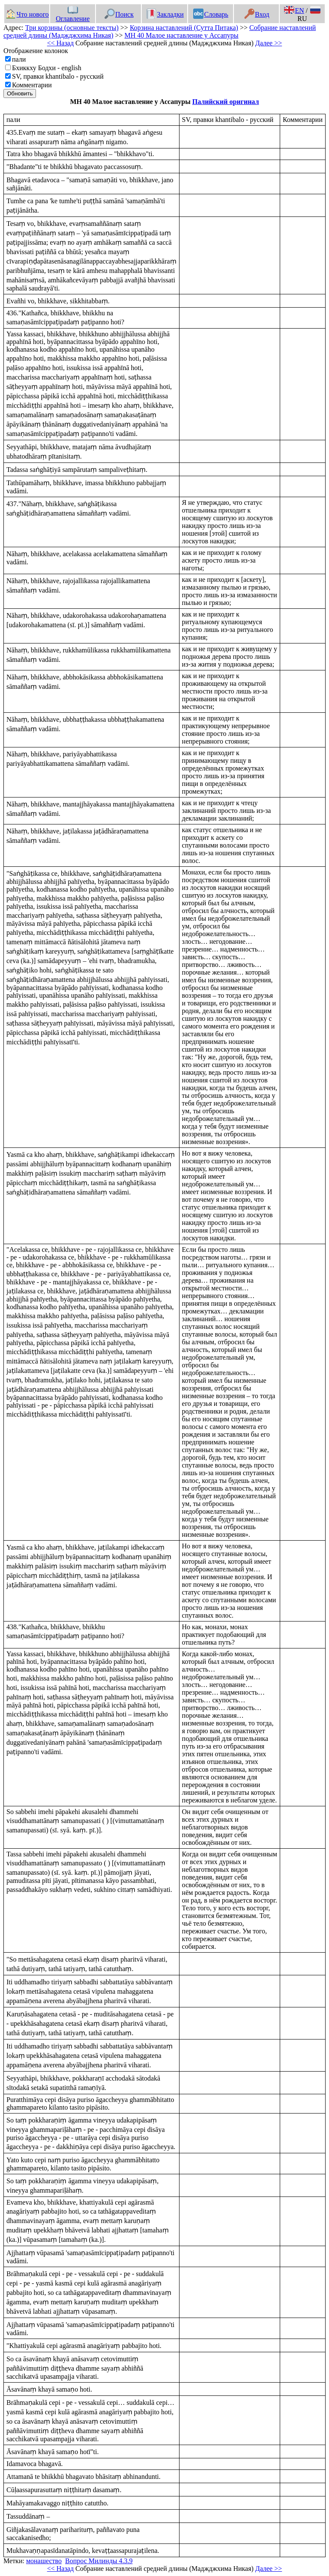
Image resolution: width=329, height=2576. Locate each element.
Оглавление (73, 14)
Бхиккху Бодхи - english (46, 67)
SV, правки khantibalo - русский (58, 76)
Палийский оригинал (225, 101)
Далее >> (268, 43)
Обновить (20, 93)
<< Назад (60, 43)
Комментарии (32, 85)
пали (19, 59)
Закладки (165, 14)
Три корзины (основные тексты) (72, 27)
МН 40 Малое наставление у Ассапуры (182, 35)
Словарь (210, 14)
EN (294, 10)
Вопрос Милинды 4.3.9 (99, 2560)
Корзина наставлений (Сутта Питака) (184, 27)
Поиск (119, 14)
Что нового (27, 14)
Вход (256, 14)
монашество (44, 2560)
